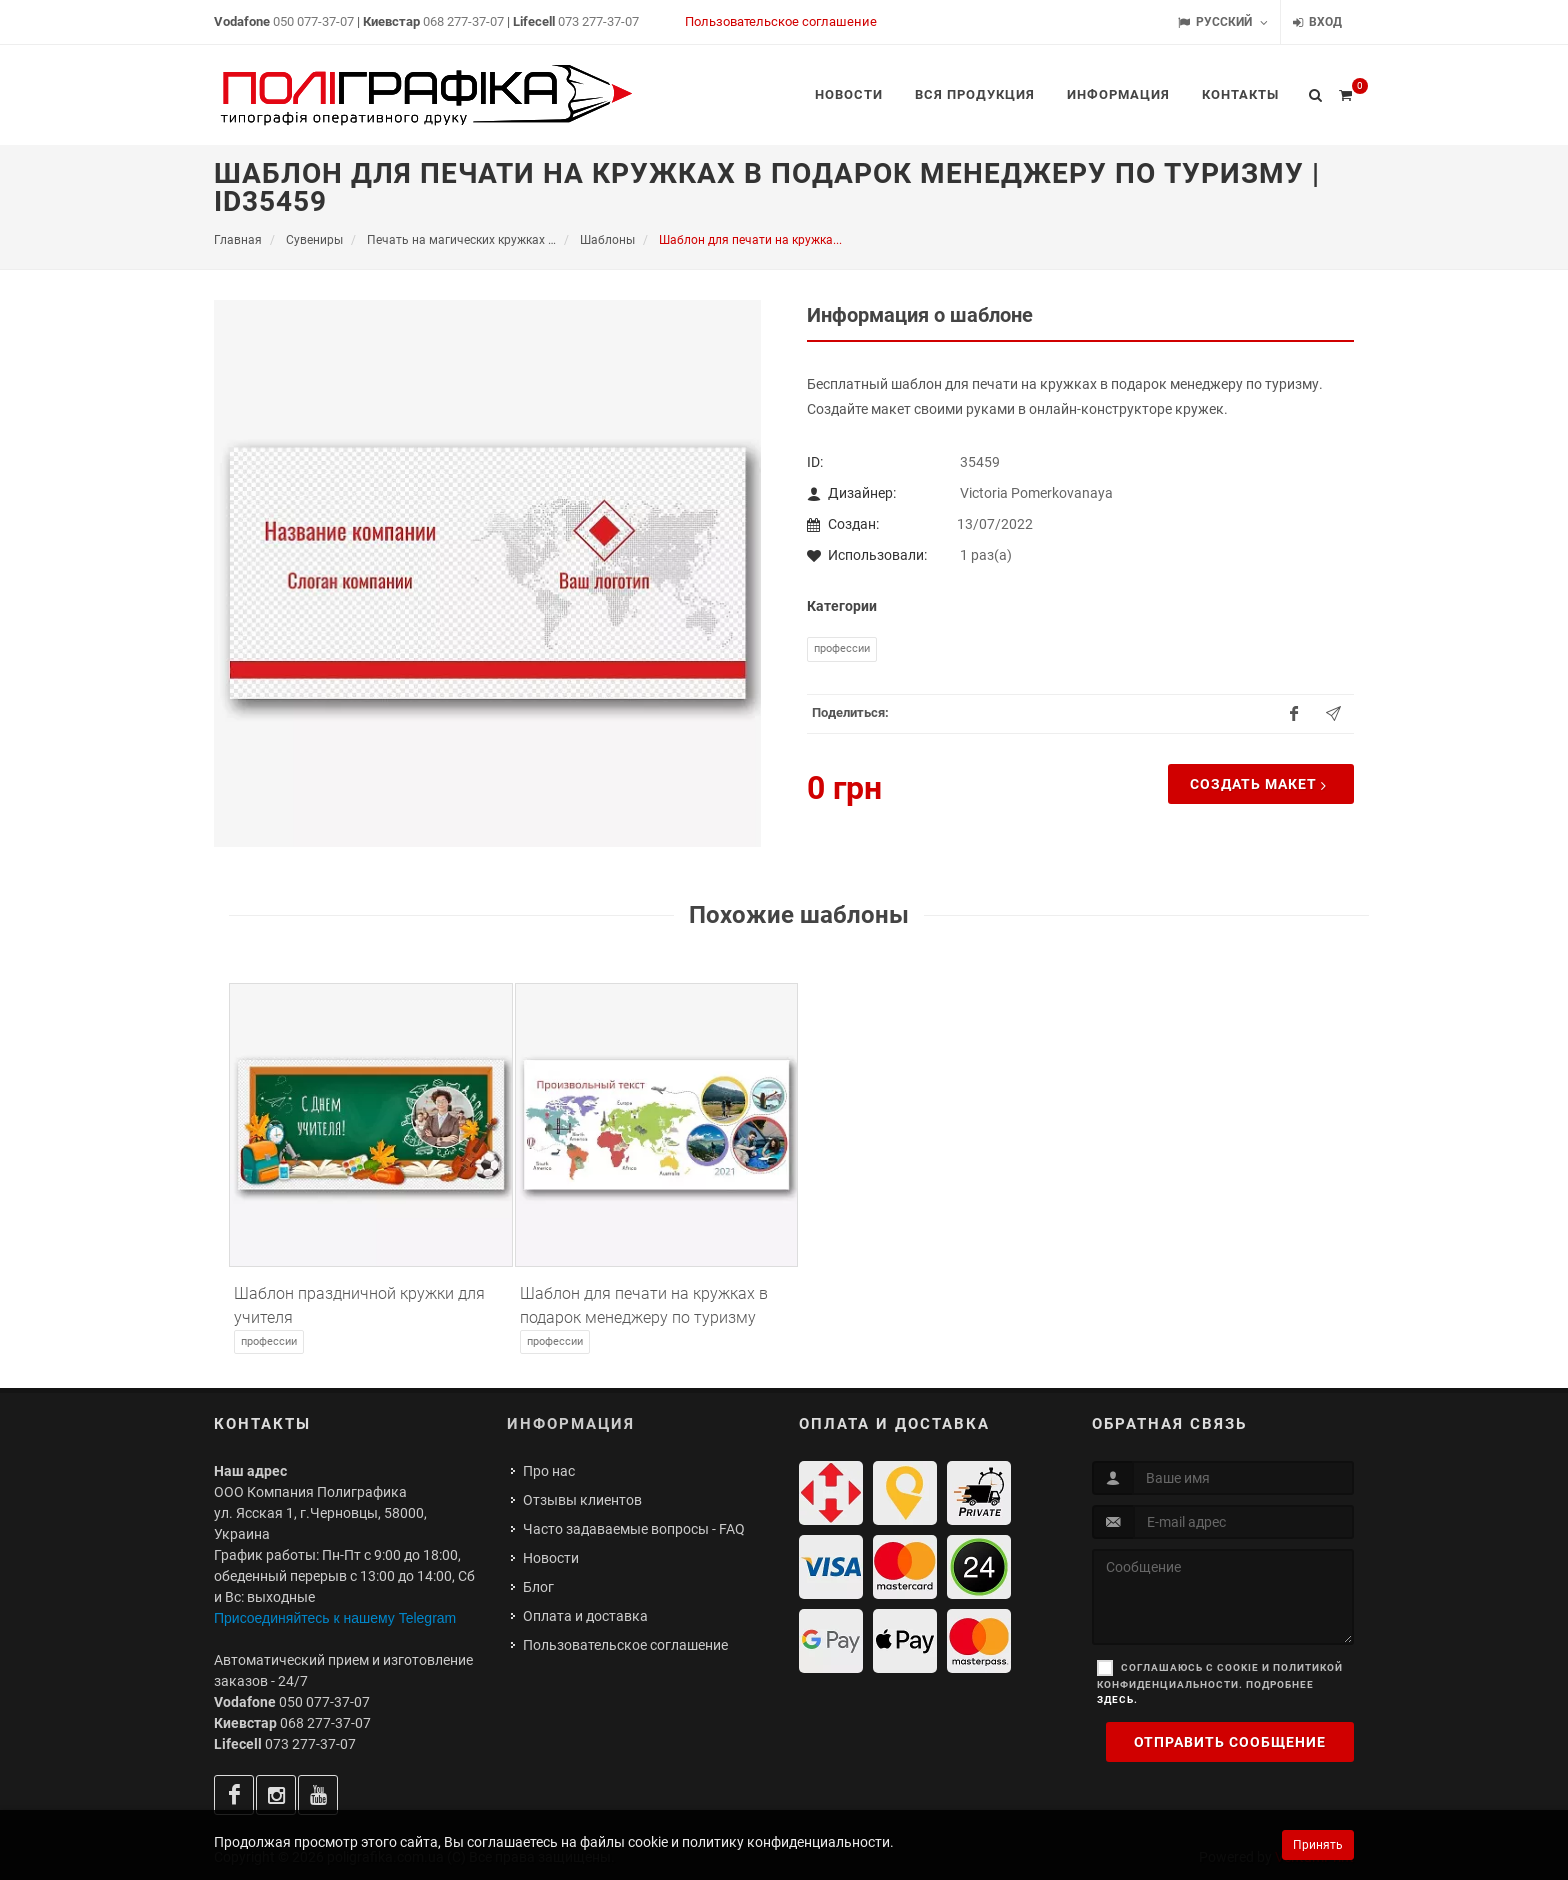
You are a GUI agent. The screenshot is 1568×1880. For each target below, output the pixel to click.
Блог (538, 1587)
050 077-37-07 (313, 21)
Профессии (842, 648)
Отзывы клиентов (582, 1500)
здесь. (1117, 1699)
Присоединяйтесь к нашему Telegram (335, 1618)
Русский (1223, 22)
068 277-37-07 (463, 21)
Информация (571, 1424)
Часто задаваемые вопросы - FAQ (634, 1529)
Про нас (549, 1471)
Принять (1318, 1845)
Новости (551, 1558)
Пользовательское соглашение (781, 21)
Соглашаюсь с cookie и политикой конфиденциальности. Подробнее (1220, 1683)
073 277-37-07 (598, 21)
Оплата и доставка (585, 1616)
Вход (1317, 22)
